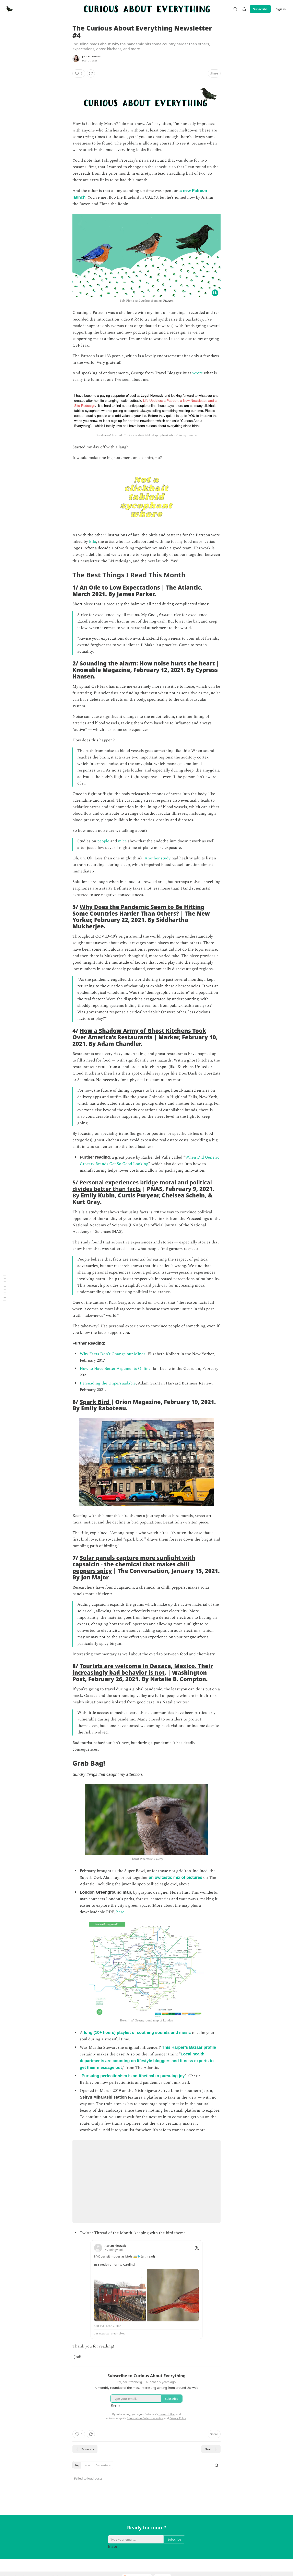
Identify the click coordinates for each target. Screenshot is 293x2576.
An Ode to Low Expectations (120, 587)
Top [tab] (77, 2465)
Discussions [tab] (103, 2465)
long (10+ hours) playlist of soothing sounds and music (137, 2032)
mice (122, 841)
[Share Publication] (244, 9)
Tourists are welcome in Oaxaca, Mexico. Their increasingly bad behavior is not (142, 1669)
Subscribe (260, 9)
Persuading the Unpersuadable (108, 1383)
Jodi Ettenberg (91, 56)
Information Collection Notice (145, 2418)
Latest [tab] (88, 2465)
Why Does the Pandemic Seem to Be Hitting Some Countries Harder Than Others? (138, 910)
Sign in (281, 9)
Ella (92, 541)
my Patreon (166, 300)
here (120, 1912)
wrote (197, 373)
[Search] (235, 9)
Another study (157, 858)
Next (210, 2449)
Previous (85, 2449)
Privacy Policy (177, 2418)
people (103, 841)
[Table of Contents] (4, 1288)
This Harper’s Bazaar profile (189, 2047)
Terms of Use (167, 2414)
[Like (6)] (78, 73)
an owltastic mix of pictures (175, 1877)
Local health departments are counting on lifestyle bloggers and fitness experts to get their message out (147, 2061)
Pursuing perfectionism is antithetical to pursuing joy (133, 2076)
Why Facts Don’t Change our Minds (112, 1354)
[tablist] (92, 2465)
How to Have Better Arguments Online (115, 1369)
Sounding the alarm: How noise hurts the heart (147, 663)
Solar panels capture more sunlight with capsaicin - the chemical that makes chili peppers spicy (133, 1564)
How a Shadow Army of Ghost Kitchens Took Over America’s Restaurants (139, 1034)
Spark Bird (95, 1402)
